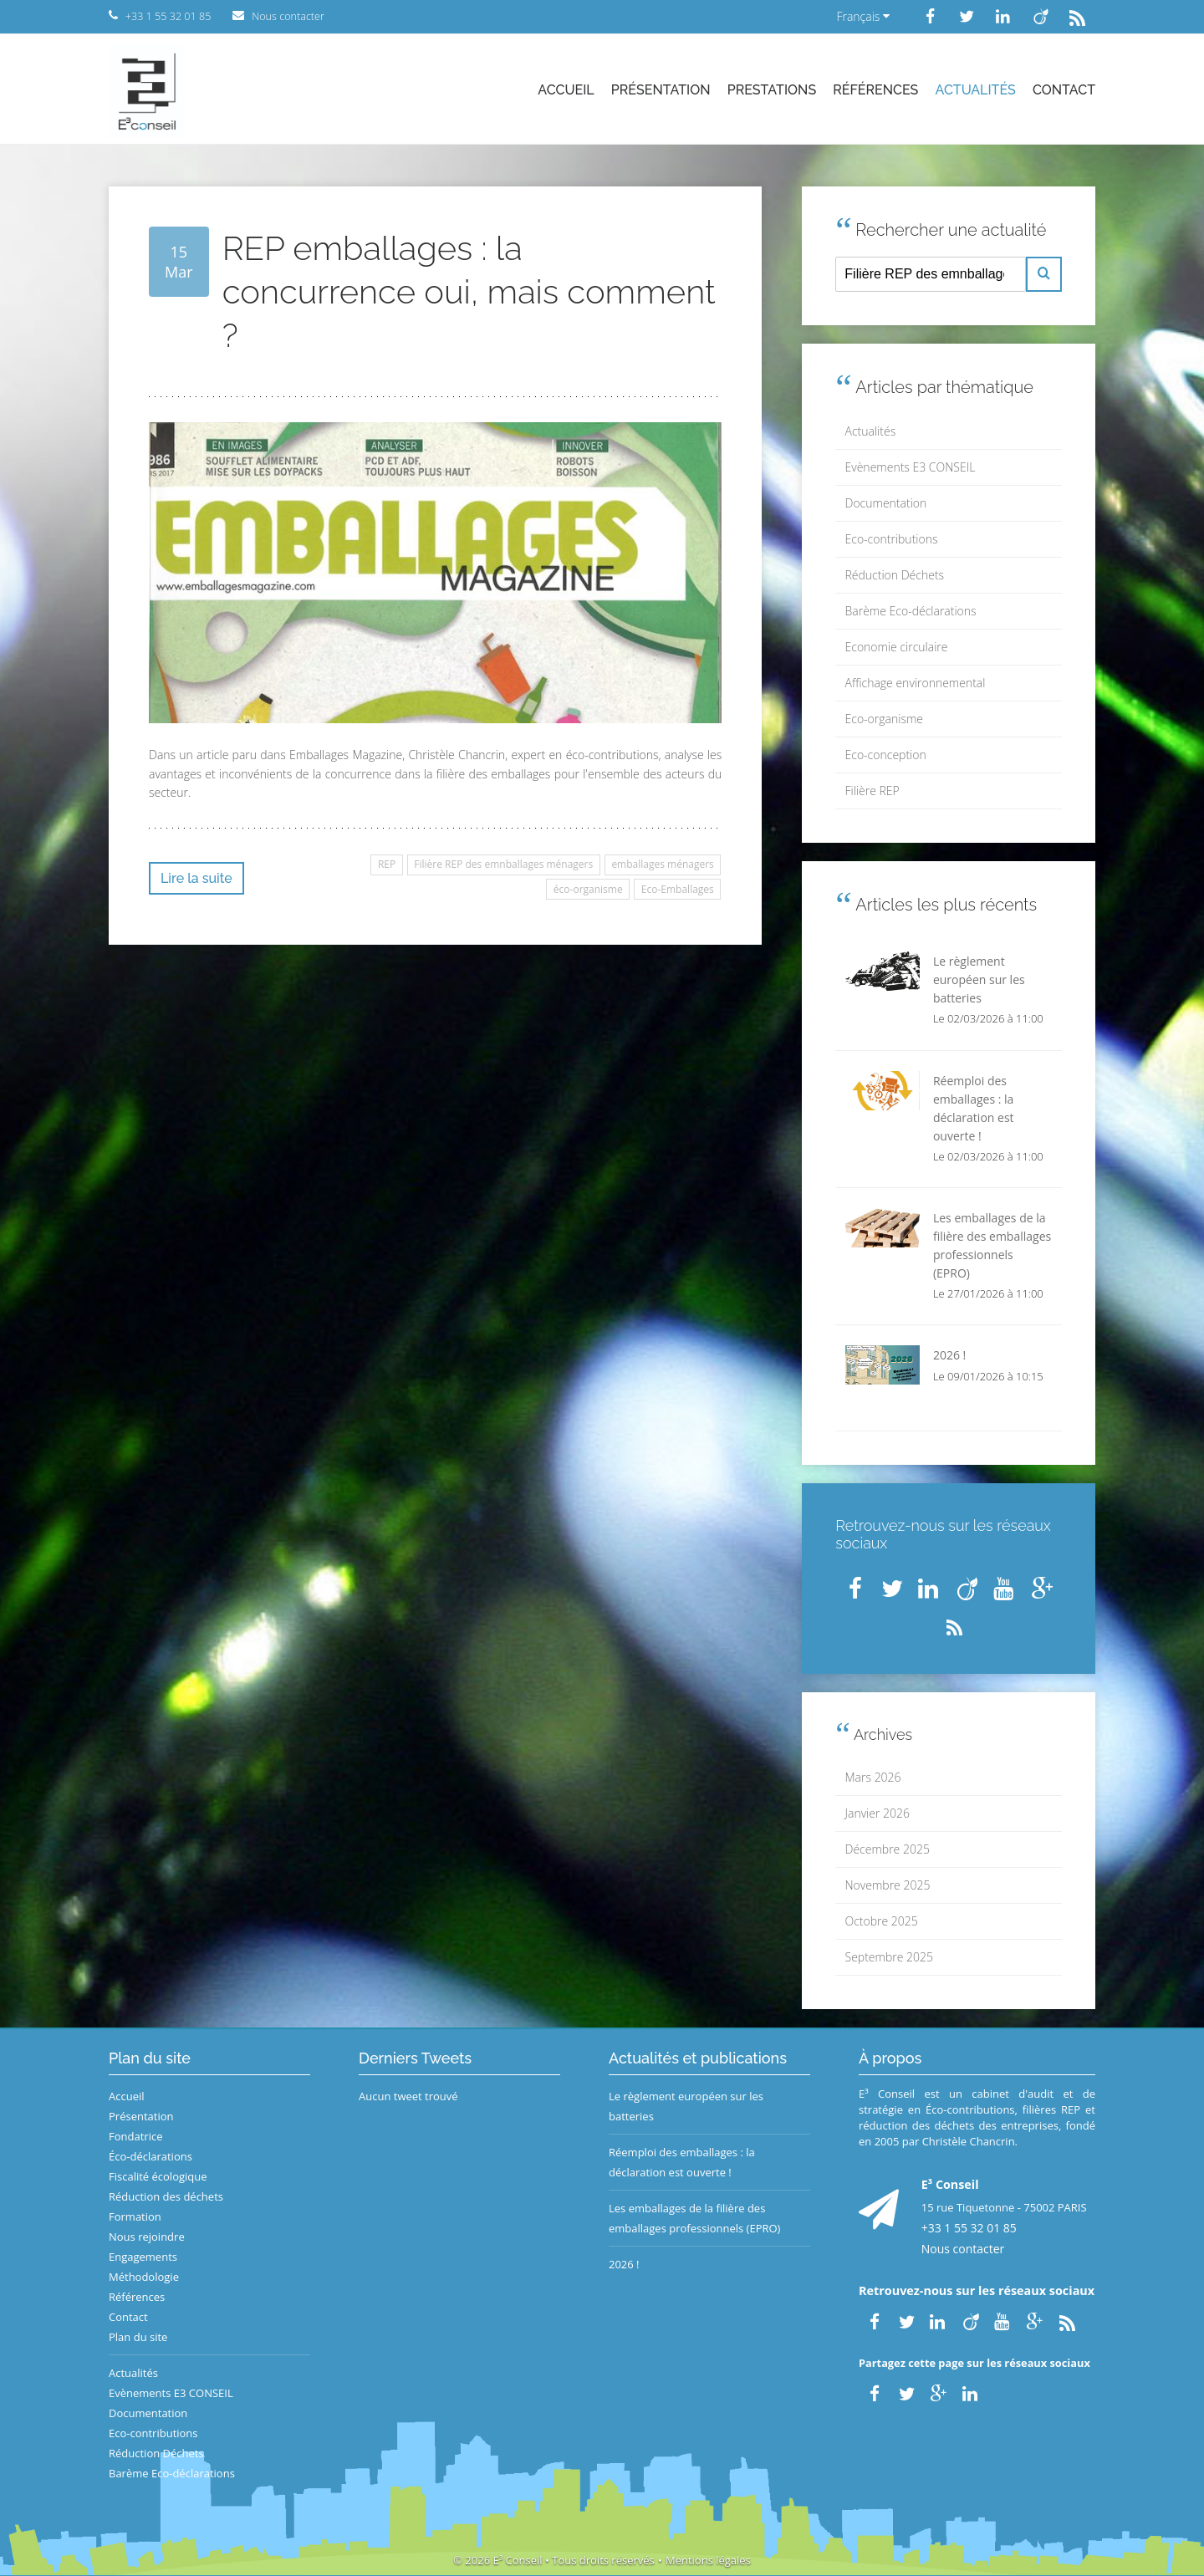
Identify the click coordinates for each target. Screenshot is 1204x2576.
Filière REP (872, 790)
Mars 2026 (873, 1777)
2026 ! (624, 2264)
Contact (1064, 90)
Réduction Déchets (895, 575)
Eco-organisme (884, 719)
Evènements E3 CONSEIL (910, 467)
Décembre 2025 (887, 1849)
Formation (135, 2216)
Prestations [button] (771, 90)
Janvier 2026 (877, 1813)
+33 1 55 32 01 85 (969, 2228)
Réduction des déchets (166, 2196)
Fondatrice (135, 2136)
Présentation (661, 90)
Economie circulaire (896, 647)
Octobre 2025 (881, 1921)
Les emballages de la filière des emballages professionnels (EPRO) (694, 2218)
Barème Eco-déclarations (911, 611)
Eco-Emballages (677, 889)
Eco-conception (885, 755)
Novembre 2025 (888, 1885)
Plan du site (138, 2336)
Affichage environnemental (915, 683)
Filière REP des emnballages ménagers (503, 864)
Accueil (566, 90)
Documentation (886, 503)
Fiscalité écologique (158, 2176)
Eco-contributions (891, 539)
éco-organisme (588, 889)
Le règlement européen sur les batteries (686, 2106)
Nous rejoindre (147, 2236)
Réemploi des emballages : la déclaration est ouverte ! (682, 2162)
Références (875, 90)
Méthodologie (144, 2276)
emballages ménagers (662, 864)
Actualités (976, 90)
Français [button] (863, 16)
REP (386, 864)
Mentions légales (708, 2560)
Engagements (143, 2256)
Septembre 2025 (889, 1957)
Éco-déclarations (150, 2156)
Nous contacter (963, 2249)
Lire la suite (196, 878)
